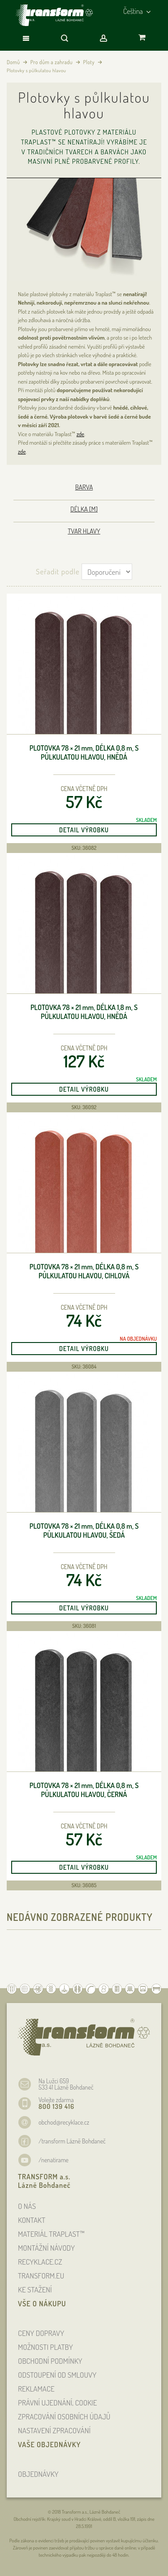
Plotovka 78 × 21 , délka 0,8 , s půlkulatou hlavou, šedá (84, 1530)
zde (80, 433)
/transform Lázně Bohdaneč (72, 2141)
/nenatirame (54, 2160)
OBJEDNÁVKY (38, 2474)
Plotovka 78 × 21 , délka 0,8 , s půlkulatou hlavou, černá (84, 1790)
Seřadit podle (57, 571)
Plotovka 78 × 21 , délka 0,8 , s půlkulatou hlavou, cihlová (84, 1271)
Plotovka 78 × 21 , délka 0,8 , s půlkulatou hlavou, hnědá (84, 752)
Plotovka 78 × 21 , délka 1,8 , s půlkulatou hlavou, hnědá (84, 1012)
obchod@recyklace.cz (64, 2122)
